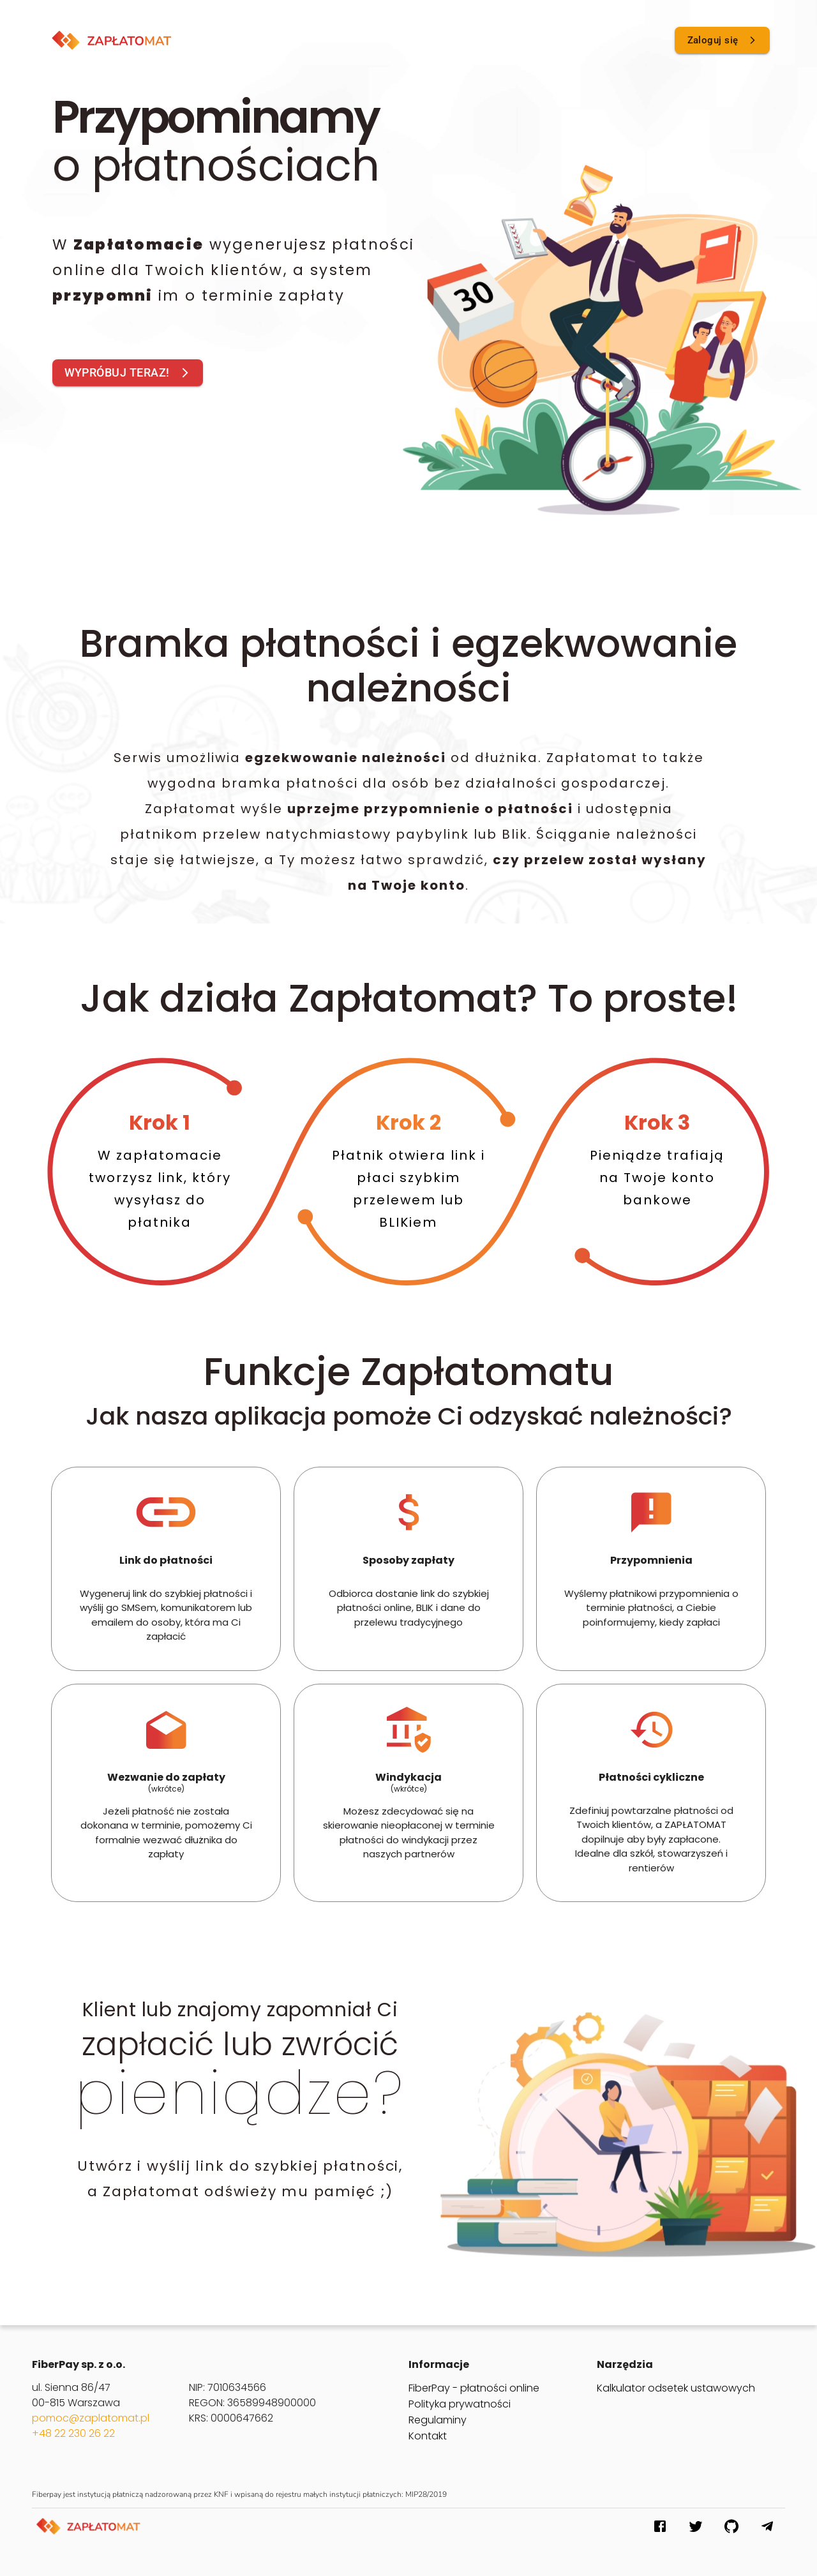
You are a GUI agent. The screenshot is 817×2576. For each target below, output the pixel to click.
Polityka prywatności (459, 2404)
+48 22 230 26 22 (73, 2433)
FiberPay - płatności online (473, 2388)
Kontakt (427, 2436)
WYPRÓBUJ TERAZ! (127, 372)
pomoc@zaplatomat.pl (90, 2418)
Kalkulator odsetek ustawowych (676, 2388)
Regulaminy (437, 2420)
